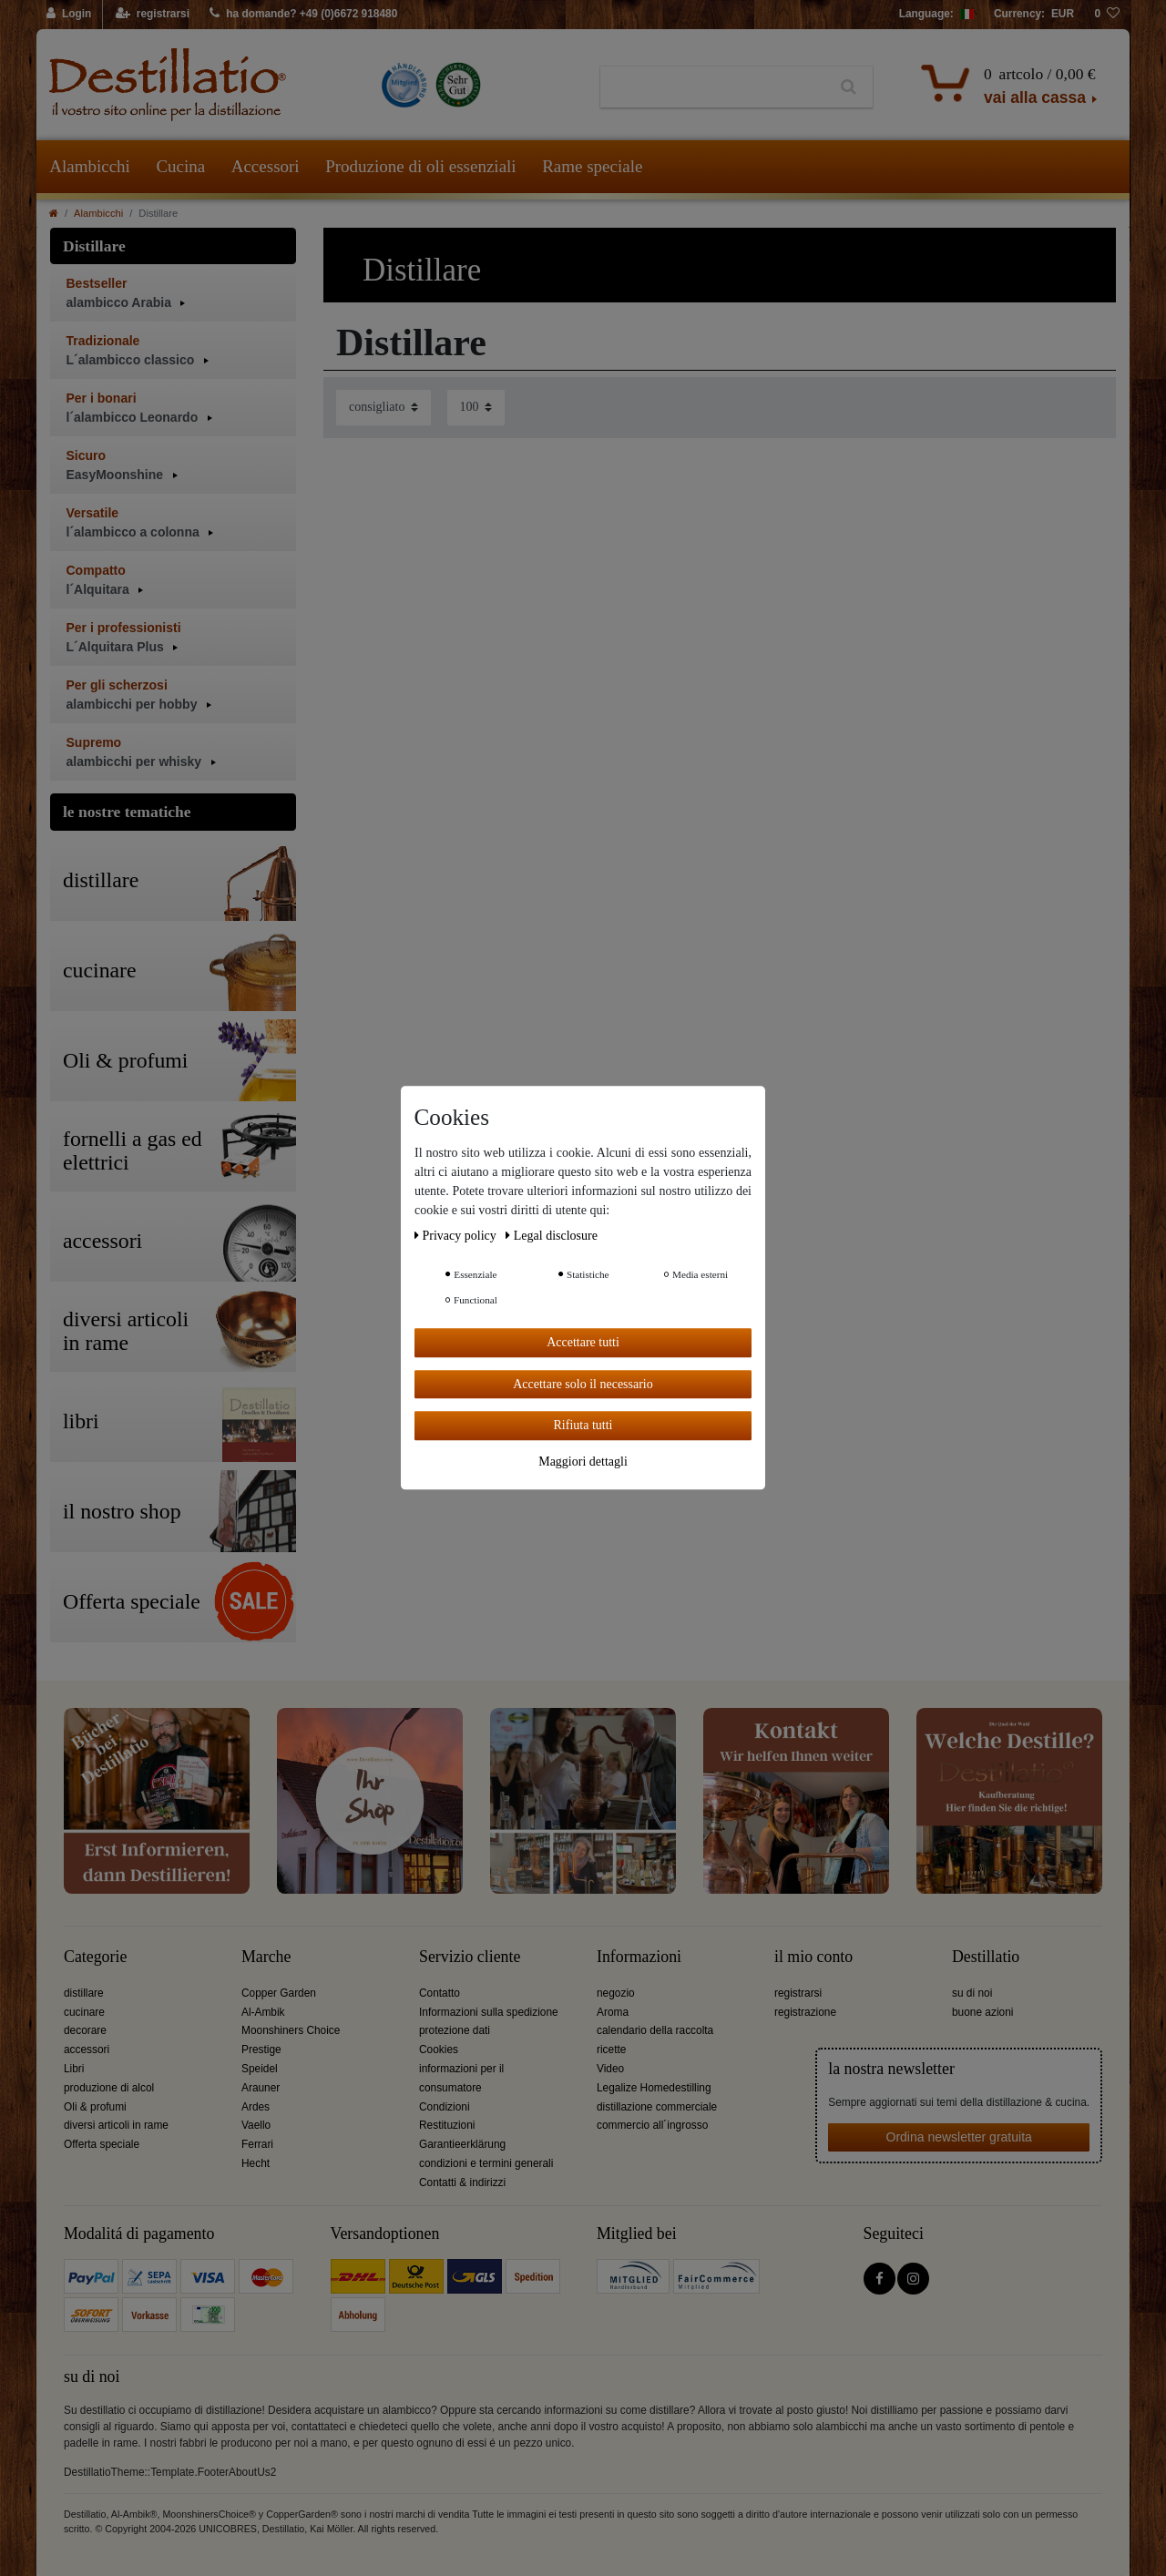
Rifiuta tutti (583, 1425)
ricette (611, 2049)
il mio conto (813, 1957)
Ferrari (257, 2144)
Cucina (180, 166)
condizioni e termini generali (486, 2163)
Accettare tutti (583, 1342)
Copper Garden (278, 1993)
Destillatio (985, 1957)
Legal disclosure (552, 1235)
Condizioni (444, 2107)
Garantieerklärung (462, 2144)
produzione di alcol (109, 2087)
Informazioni (639, 1957)
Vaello (256, 2125)
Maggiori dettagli (583, 1461)
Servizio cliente (469, 1957)
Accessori (265, 166)
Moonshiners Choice (290, 2030)
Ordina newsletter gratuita (959, 2137)
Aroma (613, 2012)
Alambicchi (89, 166)
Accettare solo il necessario (583, 1384)
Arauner (260, 2087)
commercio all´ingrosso (652, 2125)
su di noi (972, 1993)
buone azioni (982, 2012)
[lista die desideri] (1107, 14)
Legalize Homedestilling (654, 2087)
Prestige (261, 2049)
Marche (266, 1957)
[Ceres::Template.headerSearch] (848, 87)
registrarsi (798, 1993)
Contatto (439, 1993)
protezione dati (454, 2030)
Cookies (438, 2049)
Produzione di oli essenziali (420, 166)
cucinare (84, 2012)
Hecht (255, 2163)
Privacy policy (456, 1235)
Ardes (255, 2107)
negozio (616, 1993)
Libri (74, 2068)
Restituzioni (447, 2125)
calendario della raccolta (655, 2030)
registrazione (805, 2012)
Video (610, 2068)
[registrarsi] (152, 14)
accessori (86, 2049)
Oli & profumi (95, 2107)
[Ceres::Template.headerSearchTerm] (712, 87)
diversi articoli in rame (116, 2125)
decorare (85, 2030)
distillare (84, 1993)
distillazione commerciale (657, 2107)
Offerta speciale (101, 2144)
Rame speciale (592, 166)
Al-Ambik (263, 2012)
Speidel (259, 2068)
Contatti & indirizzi (462, 2182)
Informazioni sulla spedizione (488, 2012)
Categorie (95, 1957)
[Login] (69, 14)
